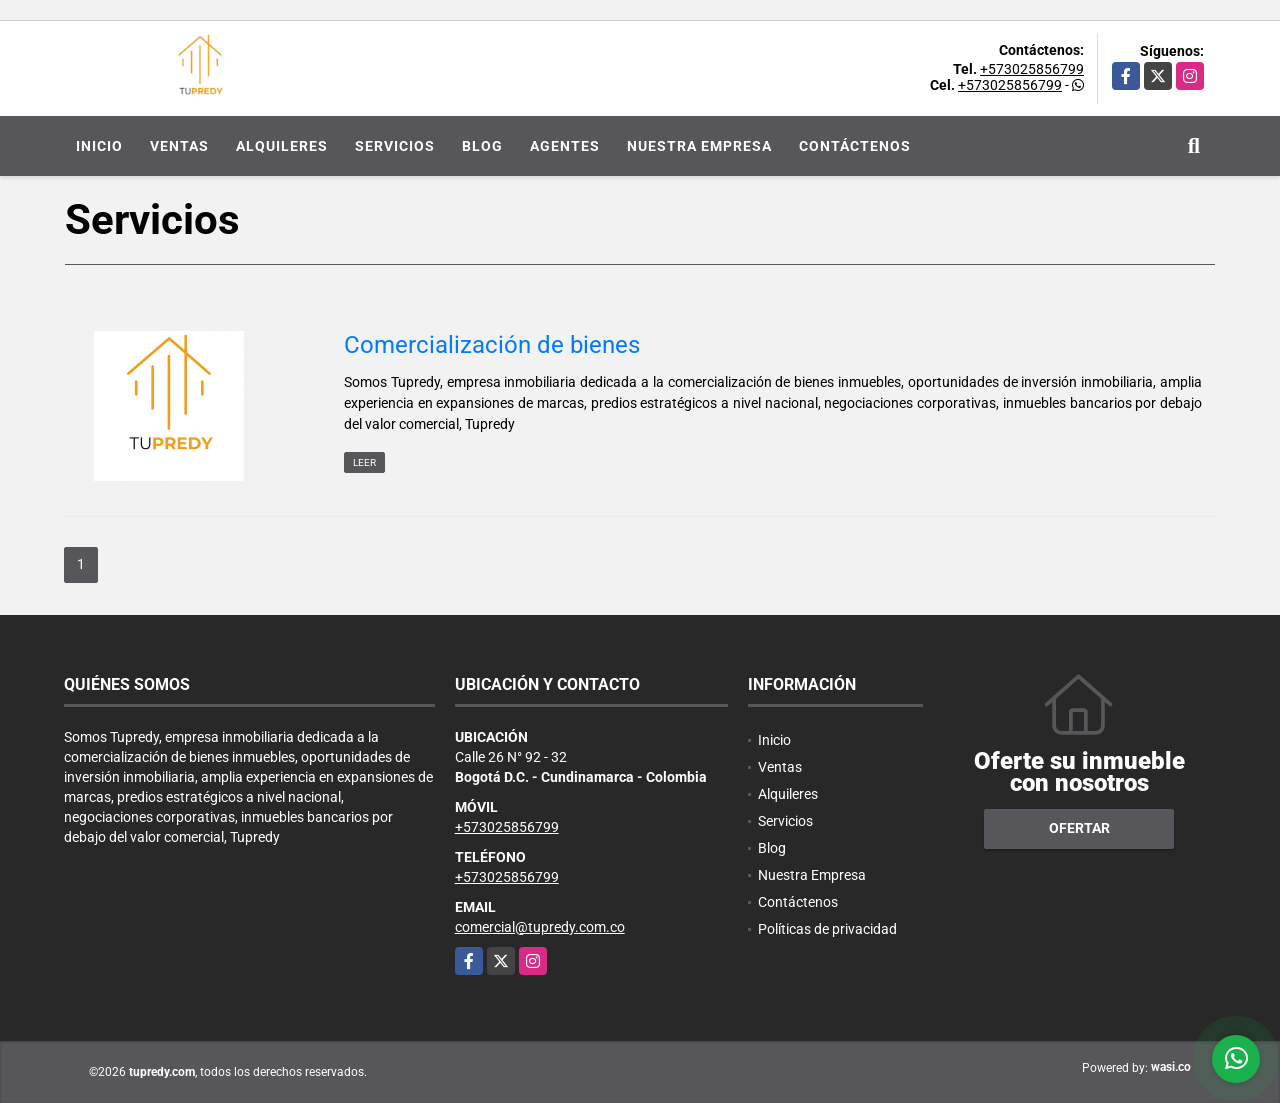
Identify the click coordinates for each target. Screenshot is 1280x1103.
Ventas (179, 146)
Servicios (395, 146)
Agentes (565, 146)
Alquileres (282, 146)
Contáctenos (855, 146)
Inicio (99, 146)
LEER (364, 462)
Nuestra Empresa (699, 146)
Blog (482, 146)
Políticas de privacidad (827, 929)
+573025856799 (1032, 69)
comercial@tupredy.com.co (540, 927)
